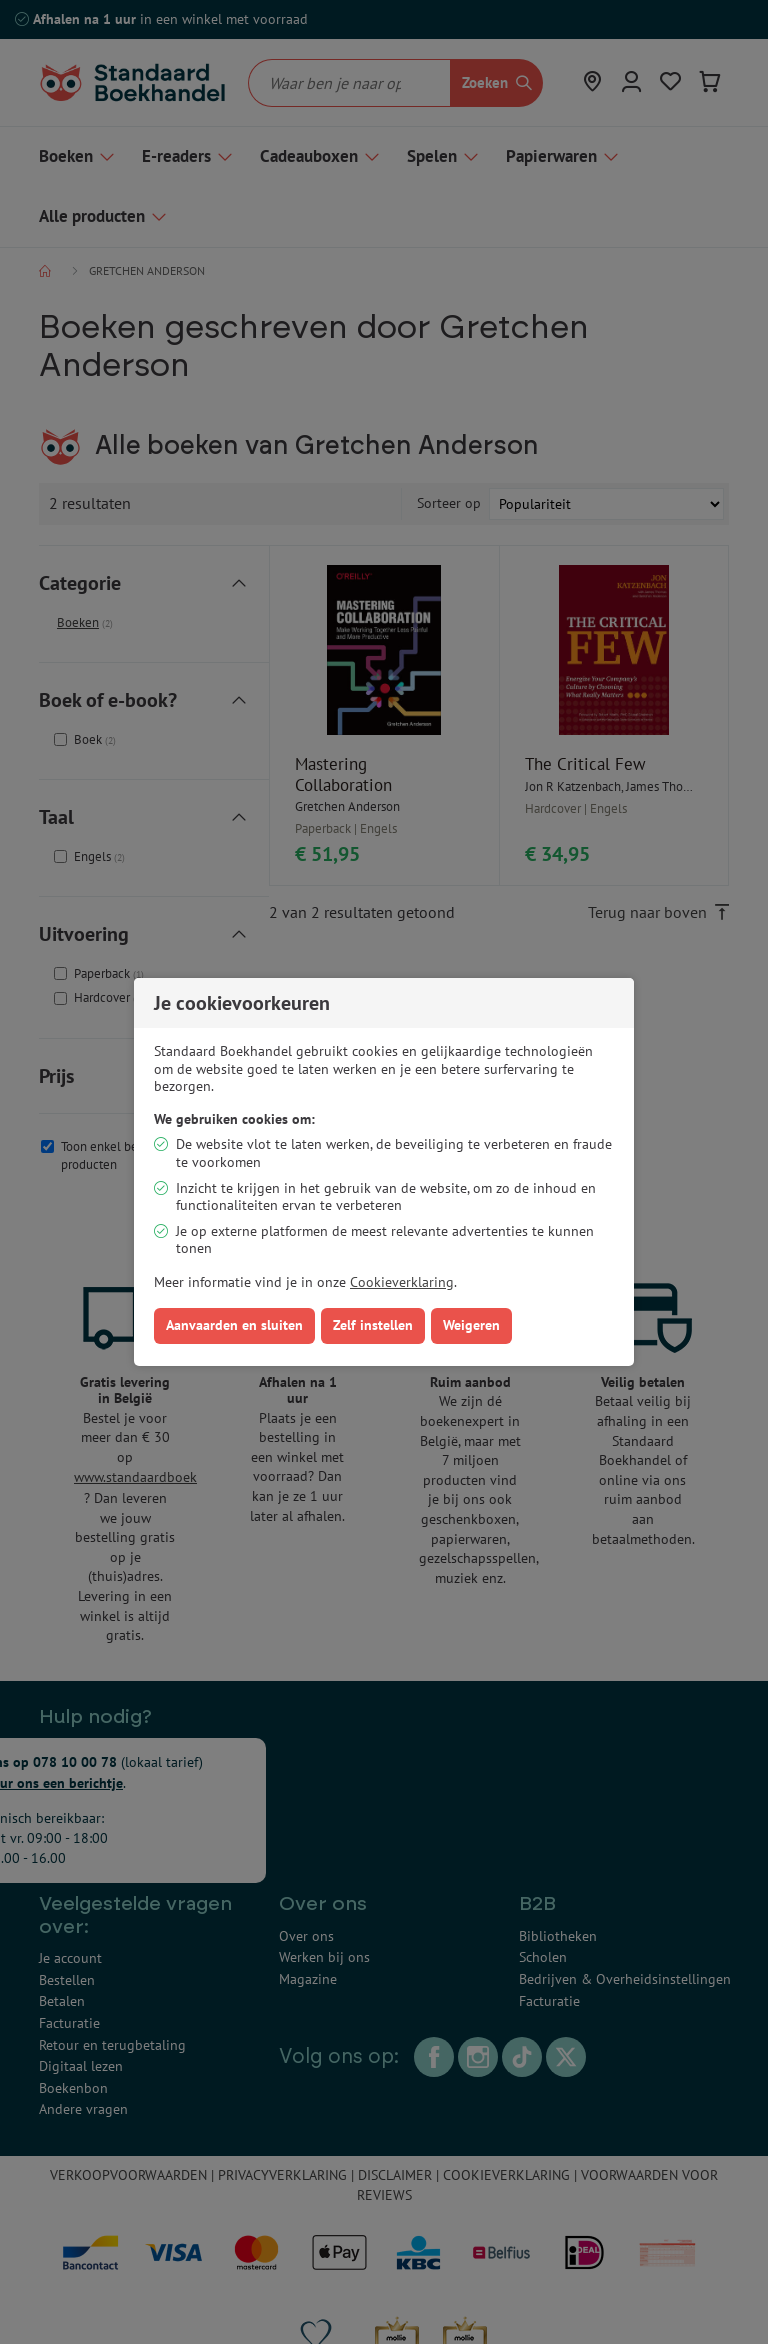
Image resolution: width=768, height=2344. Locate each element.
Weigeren (471, 1325)
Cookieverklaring (402, 1282)
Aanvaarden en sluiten (234, 1325)
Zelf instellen (373, 1325)
